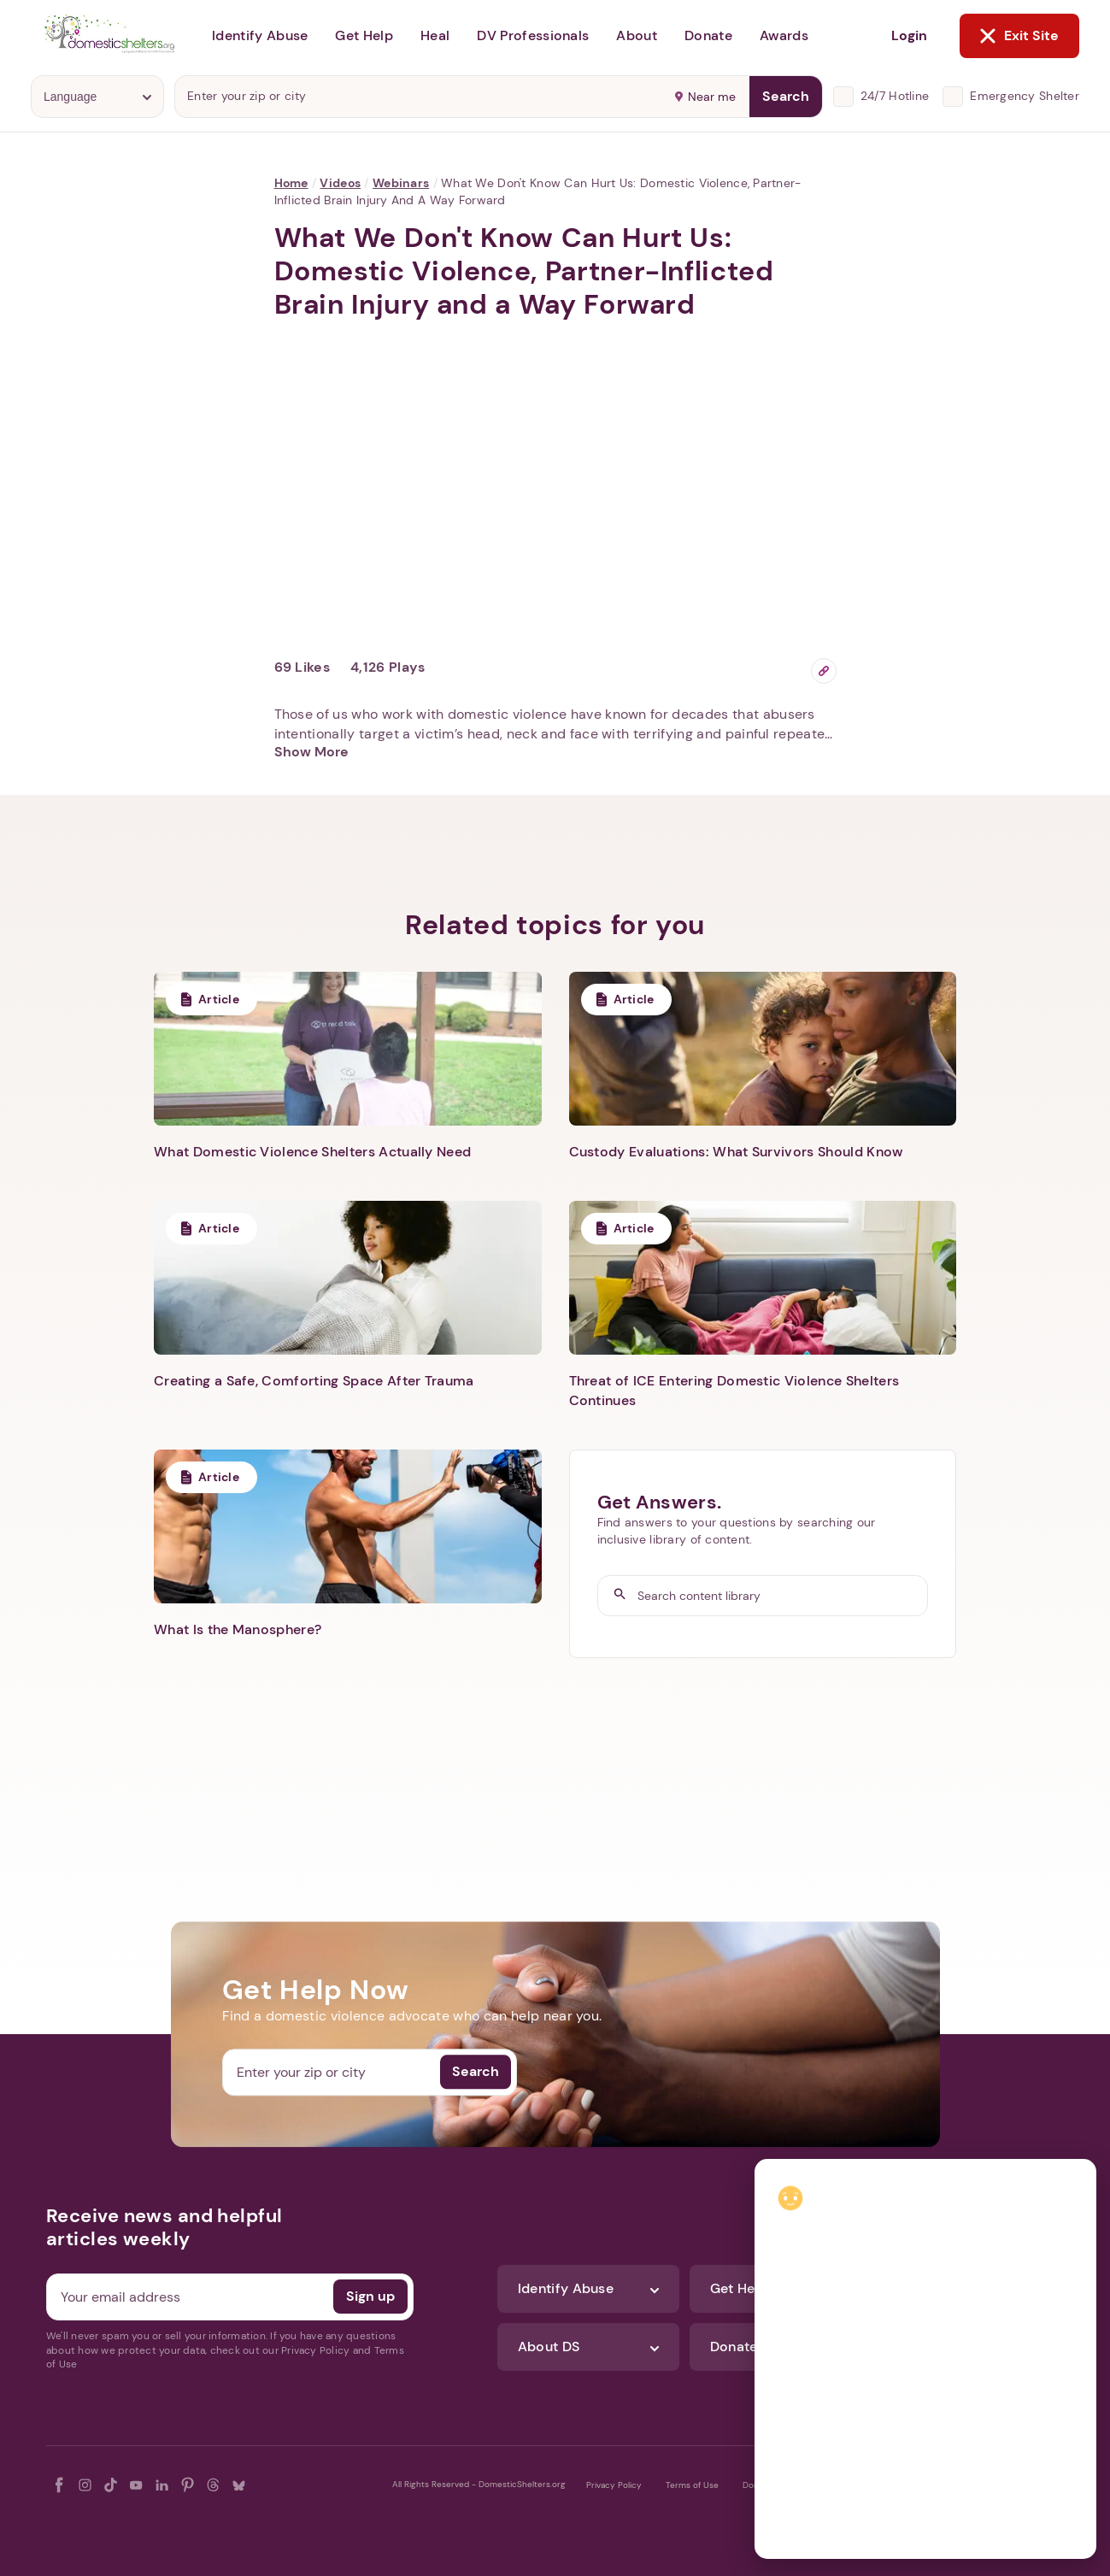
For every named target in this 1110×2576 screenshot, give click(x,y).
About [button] (636, 35)
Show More (311, 752)
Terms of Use (692, 2485)
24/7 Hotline (894, 95)
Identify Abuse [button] (260, 35)
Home (291, 183)
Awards (784, 35)
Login (909, 35)
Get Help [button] (364, 35)
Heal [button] (434, 35)
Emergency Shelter (1024, 95)
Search (785, 96)
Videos (340, 183)
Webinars (401, 183)
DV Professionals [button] (533, 35)
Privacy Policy (614, 2485)
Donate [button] (708, 35)
